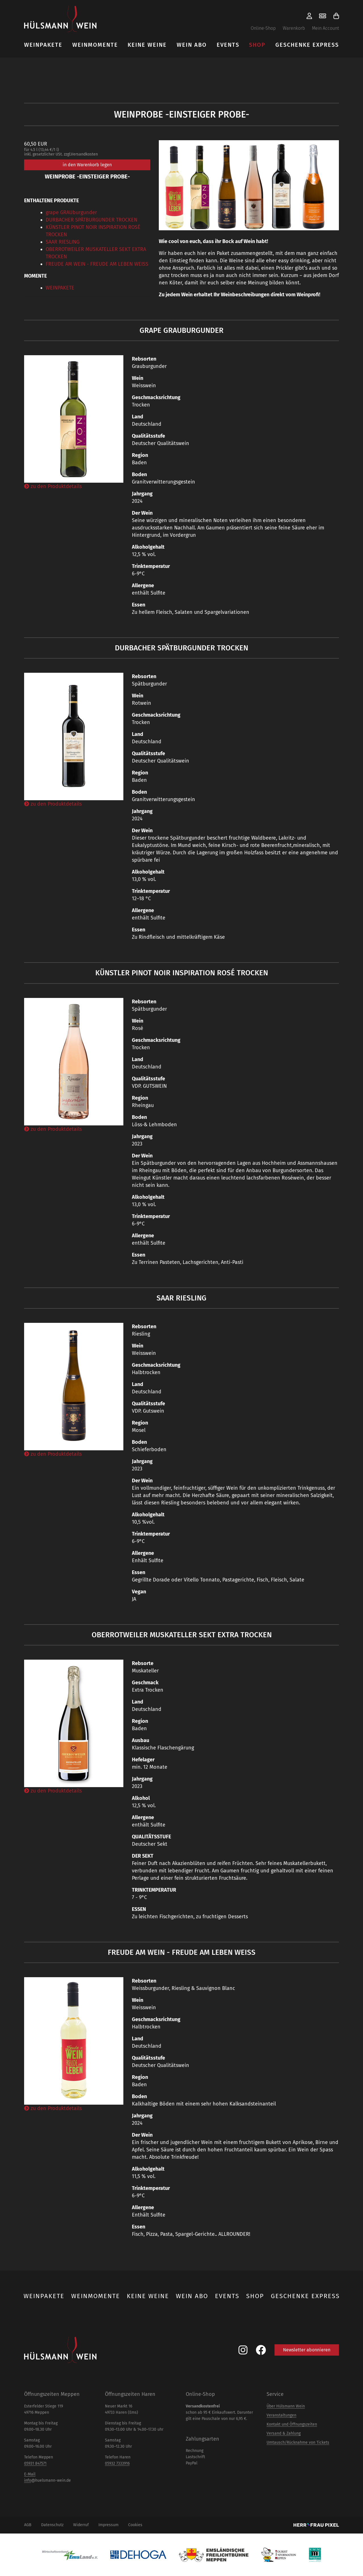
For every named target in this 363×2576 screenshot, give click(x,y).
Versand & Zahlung (284, 2433)
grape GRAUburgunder (71, 212)
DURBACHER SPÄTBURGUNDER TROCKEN (91, 220)
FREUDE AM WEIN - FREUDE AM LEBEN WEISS (97, 264)
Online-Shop (263, 28)
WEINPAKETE (60, 288)
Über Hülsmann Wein (286, 2406)
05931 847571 (35, 2463)
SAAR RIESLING (62, 242)
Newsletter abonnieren (306, 2350)
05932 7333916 (117, 2463)
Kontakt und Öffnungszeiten (292, 2424)
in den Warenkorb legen (87, 164)
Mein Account (325, 28)
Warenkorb (294, 28)
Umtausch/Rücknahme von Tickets (298, 2442)
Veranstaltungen (281, 2415)
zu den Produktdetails (53, 486)
